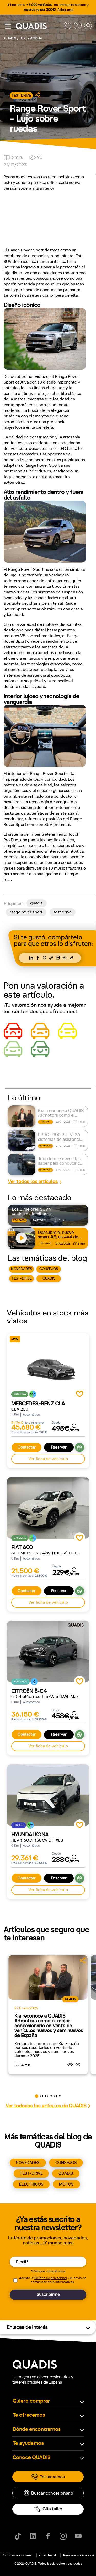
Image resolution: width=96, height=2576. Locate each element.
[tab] (19, 2374)
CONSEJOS (48, 1269)
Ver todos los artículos (33, 1181)
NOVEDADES (21, 1269)
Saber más (65, 10)
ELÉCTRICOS (31, 2184)
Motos (44, 2374)
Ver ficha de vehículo (48, 1459)
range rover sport (26, 912)
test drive (63, 912)
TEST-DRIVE (22, 1278)
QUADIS (48, 1278)
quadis (36, 903)
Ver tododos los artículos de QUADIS (48, 2106)
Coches (19, 2374)
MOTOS (66, 2184)
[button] (36, 2096)
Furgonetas (73, 2374)
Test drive (21, 95)
